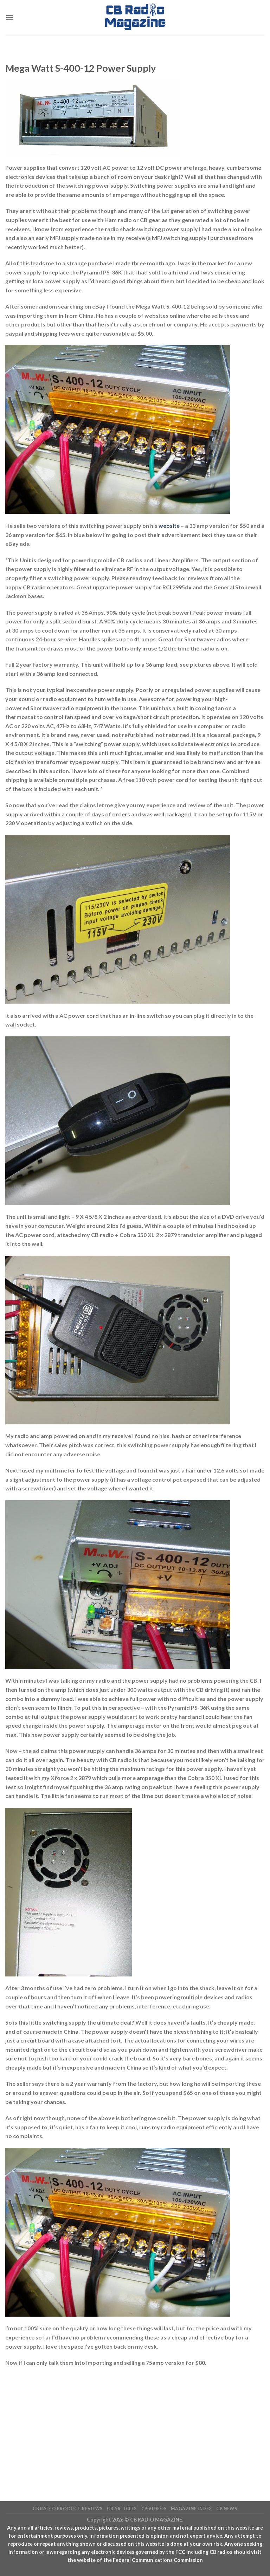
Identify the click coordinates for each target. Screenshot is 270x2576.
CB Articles (122, 2508)
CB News (226, 2508)
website (169, 525)
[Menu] (9, 17)
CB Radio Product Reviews (68, 2508)
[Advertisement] (135, 2423)
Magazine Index (191, 2508)
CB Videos (154, 2508)
